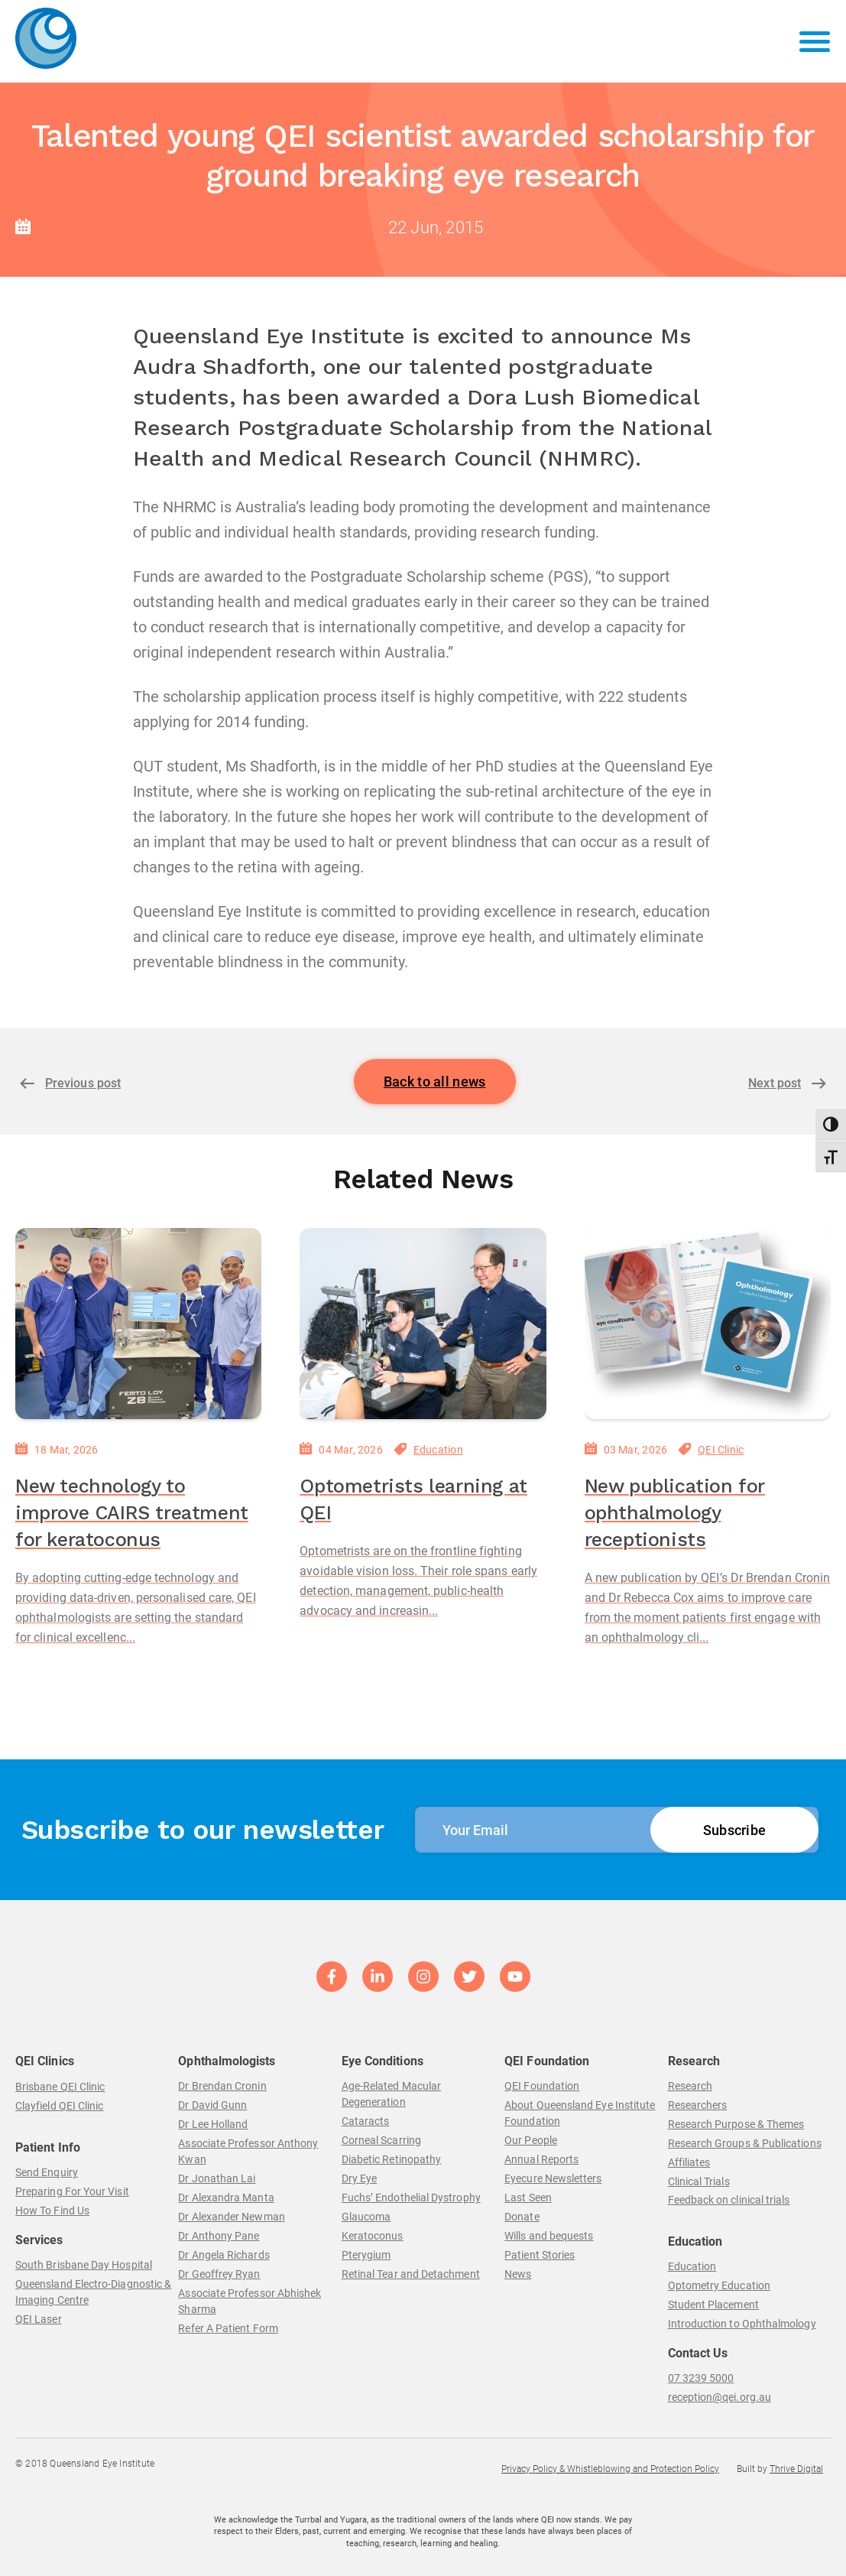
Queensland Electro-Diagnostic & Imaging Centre (93, 2292)
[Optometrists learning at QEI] (423, 1323)
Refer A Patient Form (227, 2328)
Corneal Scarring (381, 2140)
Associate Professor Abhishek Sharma (249, 2301)
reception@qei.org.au (719, 2397)
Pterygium (366, 2255)
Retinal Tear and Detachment (411, 2274)
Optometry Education (719, 2285)
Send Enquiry (46, 2172)
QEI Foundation (541, 2086)
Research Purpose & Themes (736, 2124)
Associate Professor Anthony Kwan (248, 2151)
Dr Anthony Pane (218, 2236)
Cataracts (366, 2121)
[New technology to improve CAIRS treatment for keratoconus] (138, 1323)
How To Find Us (52, 2210)
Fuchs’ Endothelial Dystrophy (411, 2197)
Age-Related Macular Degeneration (391, 2094)
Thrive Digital (796, 2469)
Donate (521, 2217)
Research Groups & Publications (745, 2143)
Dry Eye (360, 2178)
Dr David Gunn (212, 2105)
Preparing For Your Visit (72, 2191)
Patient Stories (539, 2255)
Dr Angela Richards (223, 2255)
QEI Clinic (721, 1450)
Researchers (698, 2105)
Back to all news (435, 1082)
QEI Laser (38, 2319)
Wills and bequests (548, 2236)
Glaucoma (366, 2217)
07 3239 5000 (701, 2378)
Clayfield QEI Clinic (59, 2106)
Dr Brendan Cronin (222, 2086)
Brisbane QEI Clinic (60, 2087)
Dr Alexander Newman (231, 2217)
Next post (774, 1083)
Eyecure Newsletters (552, 2178)
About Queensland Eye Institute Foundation (579, 2113)
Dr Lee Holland (213, 2124)
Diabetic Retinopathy (391, 2159)
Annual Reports (541, 2159)
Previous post (83, 1083)
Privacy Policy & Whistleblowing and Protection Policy (610, 2469)
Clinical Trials (699, 2181)
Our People (530, 2140)
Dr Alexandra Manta (226, 2197)
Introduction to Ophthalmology (742, 2324)
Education (438, 1450)
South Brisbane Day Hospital (83, 2265)
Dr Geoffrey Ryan (219, 2274)
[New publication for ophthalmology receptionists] (708, 1323)
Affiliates (689, 2162)
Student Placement (713, 2304)
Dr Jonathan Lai (216, 2178)
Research (690, 2086)
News (517, 2274)
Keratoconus (373, 2236)
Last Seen (528, 2197)
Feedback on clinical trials (729, 2200)
